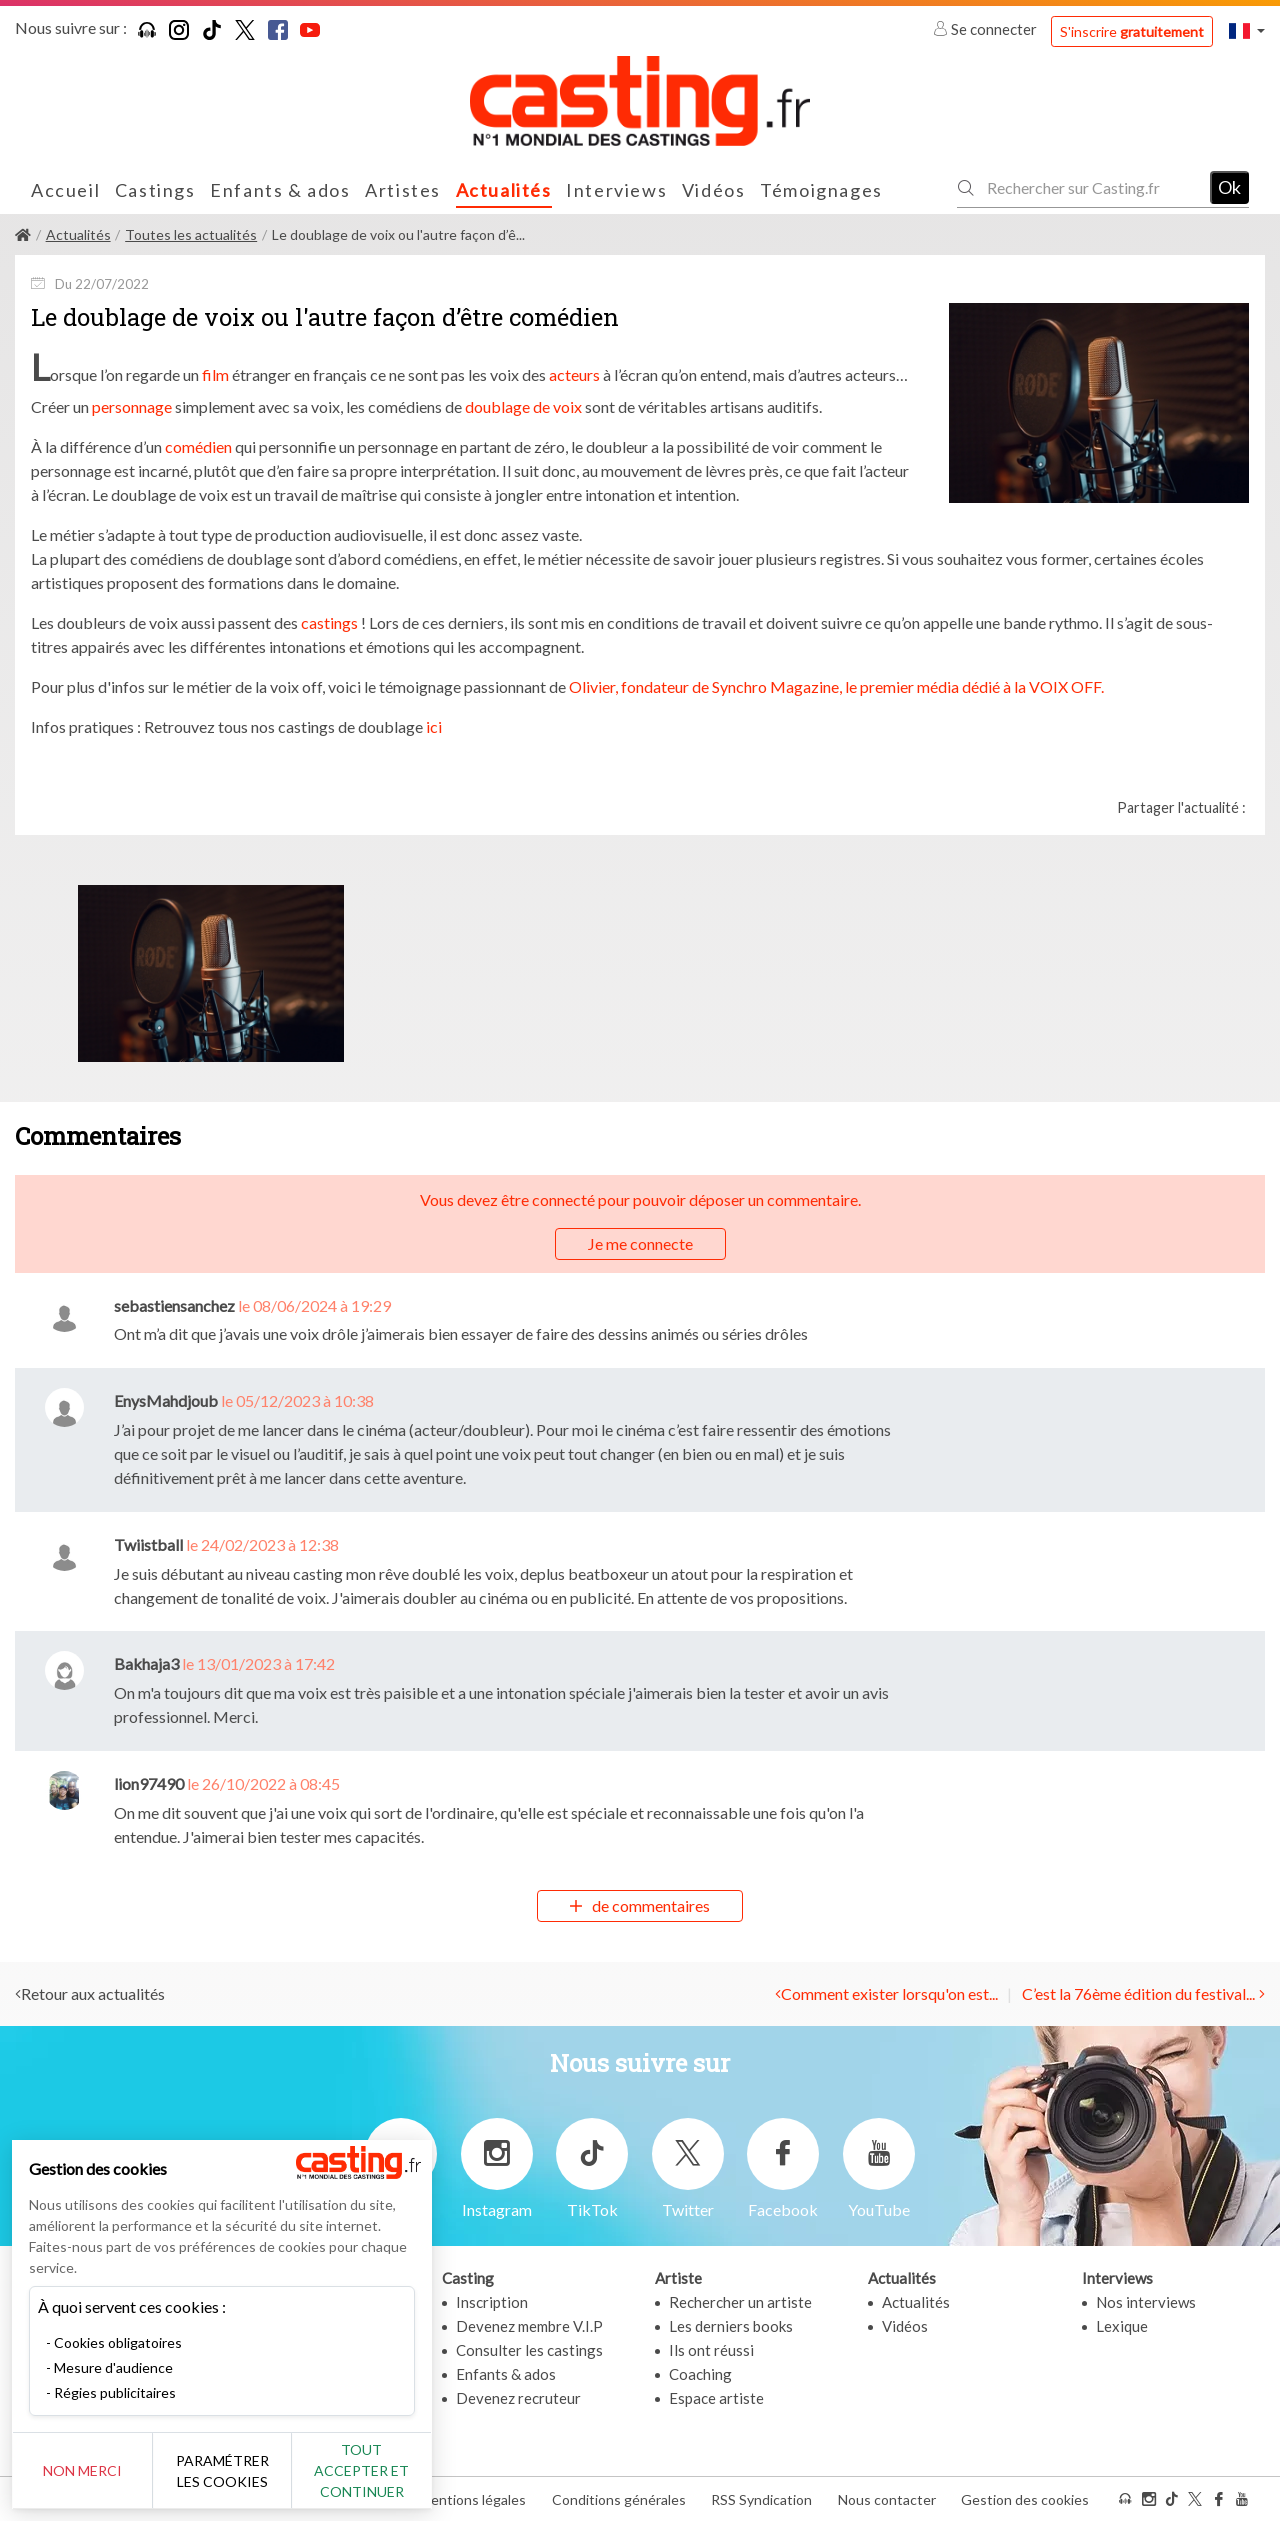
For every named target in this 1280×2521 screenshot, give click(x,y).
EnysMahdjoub (166, 1400)
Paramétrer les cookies (222, 2471)
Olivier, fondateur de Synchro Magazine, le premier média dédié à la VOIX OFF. (836, 686)
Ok (1229, 187)
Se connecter (986, 29)
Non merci (82, 2470)
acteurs (574, 374)
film (214, 374)
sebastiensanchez (174, 1305)
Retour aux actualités (93, 1993)
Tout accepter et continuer (361, 2470)
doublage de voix (523, 406)
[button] (1247, 30)
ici (432, 726)
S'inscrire (1132, 31)
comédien (198, 446)
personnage (132, 406)
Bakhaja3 (146, 1663)
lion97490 (149, 1783)
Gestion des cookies (1025, 2499)
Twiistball (148, 1544)
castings (329, 622)
